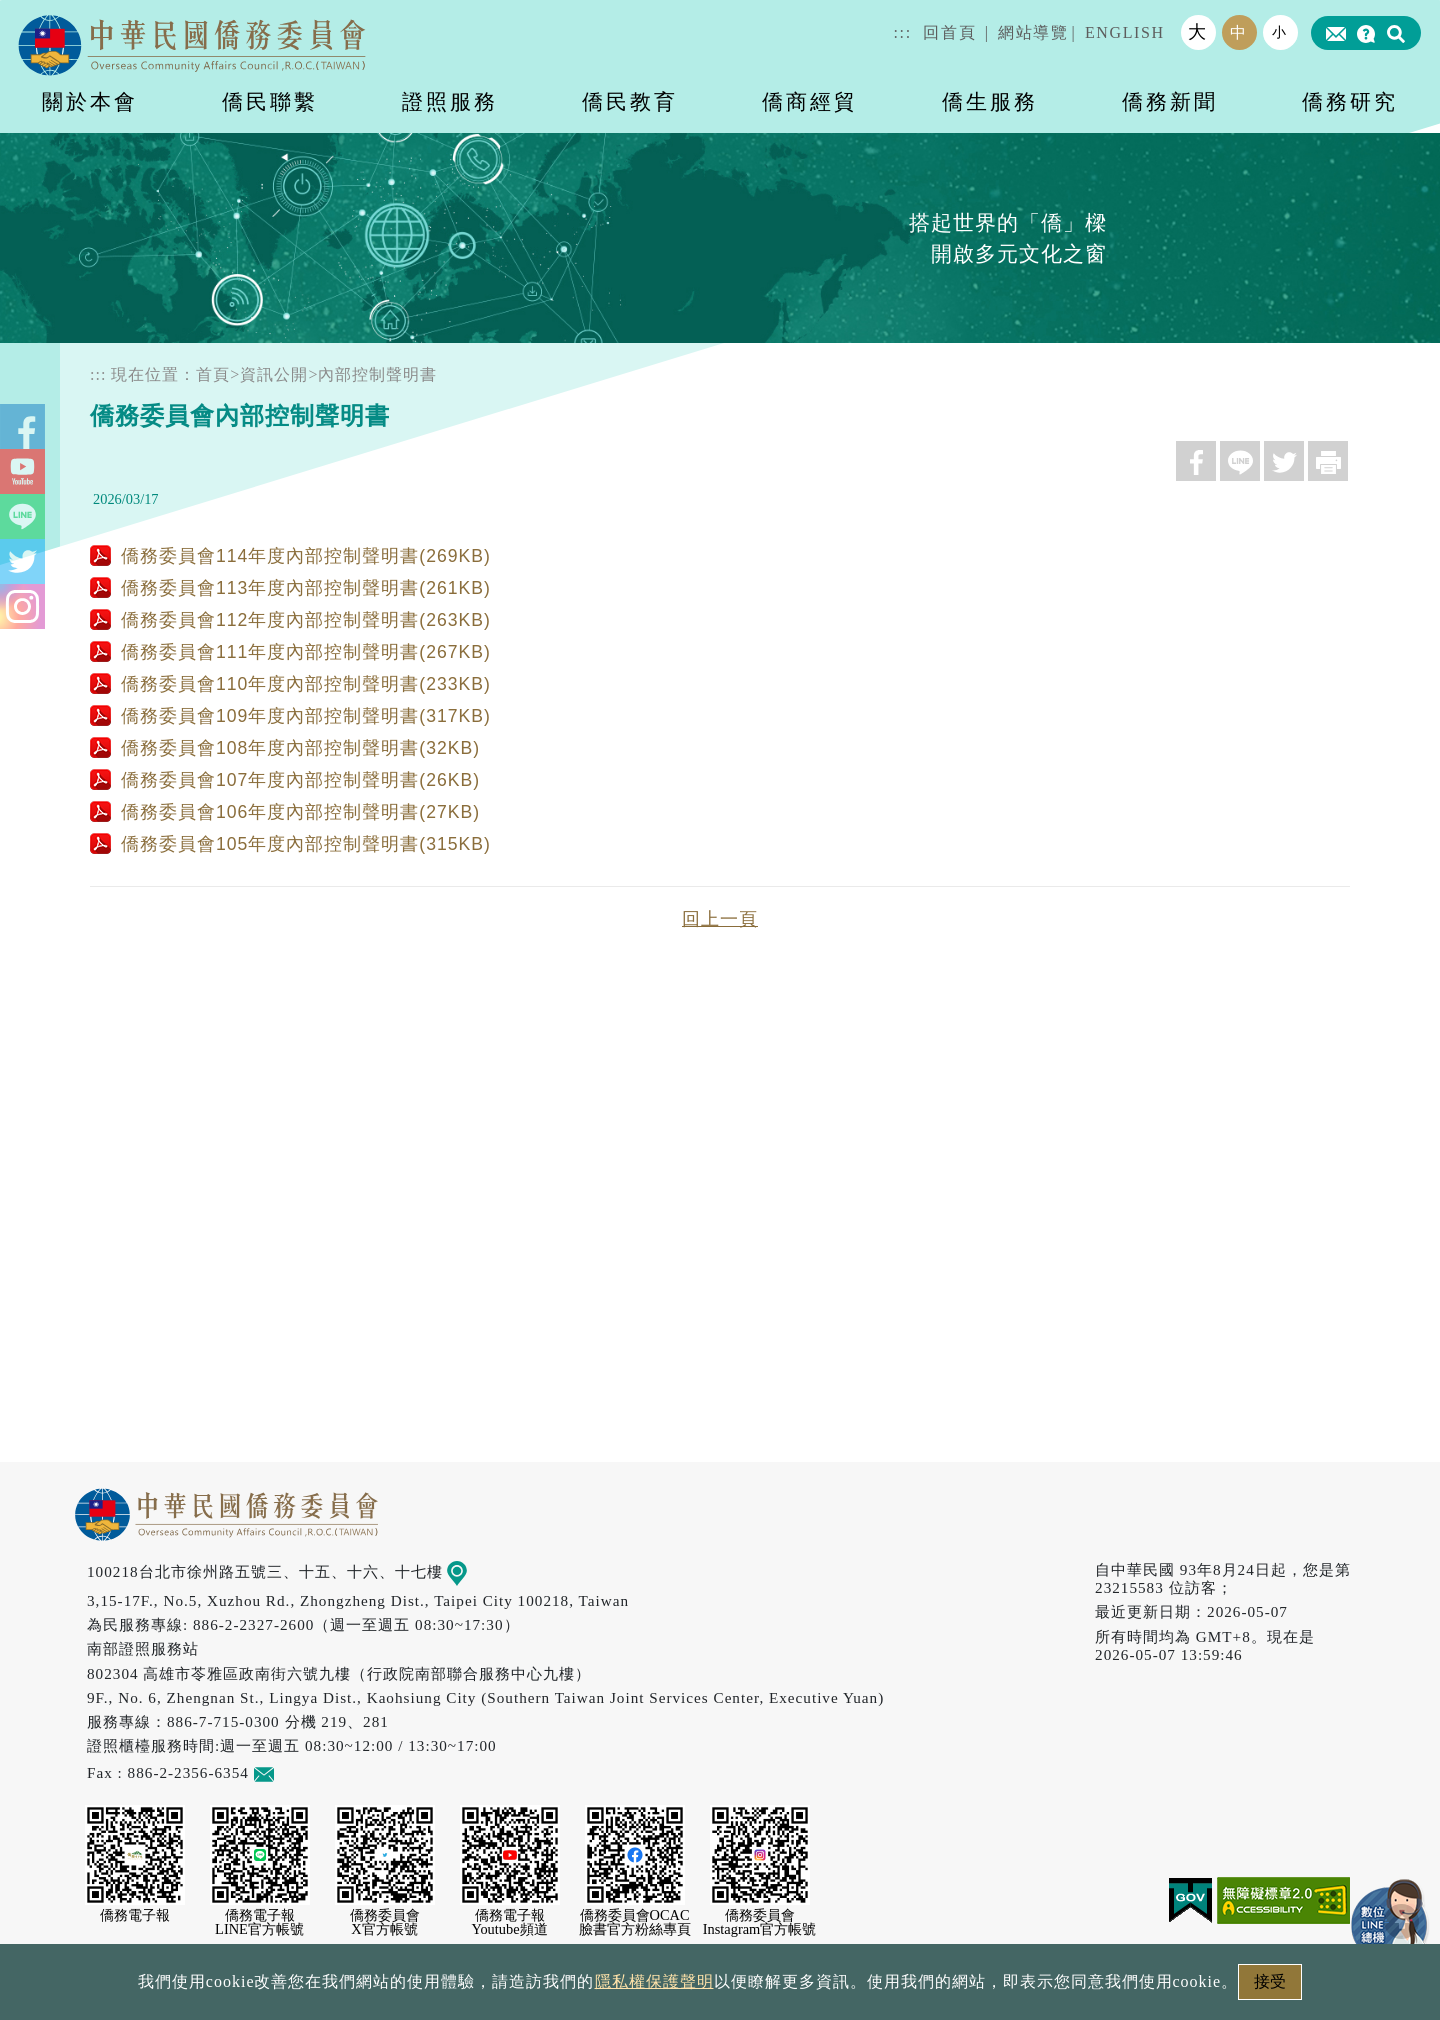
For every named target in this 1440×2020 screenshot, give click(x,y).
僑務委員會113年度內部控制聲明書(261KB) (290, 588)
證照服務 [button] (450, 101)
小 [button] (1280, 32)
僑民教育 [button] (630, 101)
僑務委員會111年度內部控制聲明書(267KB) (290, 652)
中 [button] (1239, 32)
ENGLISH (1125, 32)
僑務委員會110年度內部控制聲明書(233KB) (290, 684)
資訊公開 (274, 374)
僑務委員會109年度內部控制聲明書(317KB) (290, 716)
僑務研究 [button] (1350, 101)
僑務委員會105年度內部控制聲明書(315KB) (290, 844)
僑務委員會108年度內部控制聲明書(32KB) (285, 748)
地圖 (471, 1571)
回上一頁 (720, 919)
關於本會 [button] (90, 101)
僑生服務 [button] (990, 101)
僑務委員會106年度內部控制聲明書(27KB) (285, 812)
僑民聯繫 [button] (270, 101)
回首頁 (949, 32)
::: (903, 32)
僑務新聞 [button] (1170, 101)
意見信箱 (293, 1772)
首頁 (213, 374)
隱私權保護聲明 (654, 1981)
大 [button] (1198, 32)
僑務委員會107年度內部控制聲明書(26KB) (285, 780)
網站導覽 (1033, 32)
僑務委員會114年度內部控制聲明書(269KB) (290, 556)
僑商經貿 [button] (810, 101)
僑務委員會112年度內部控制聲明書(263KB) (290, 620)
